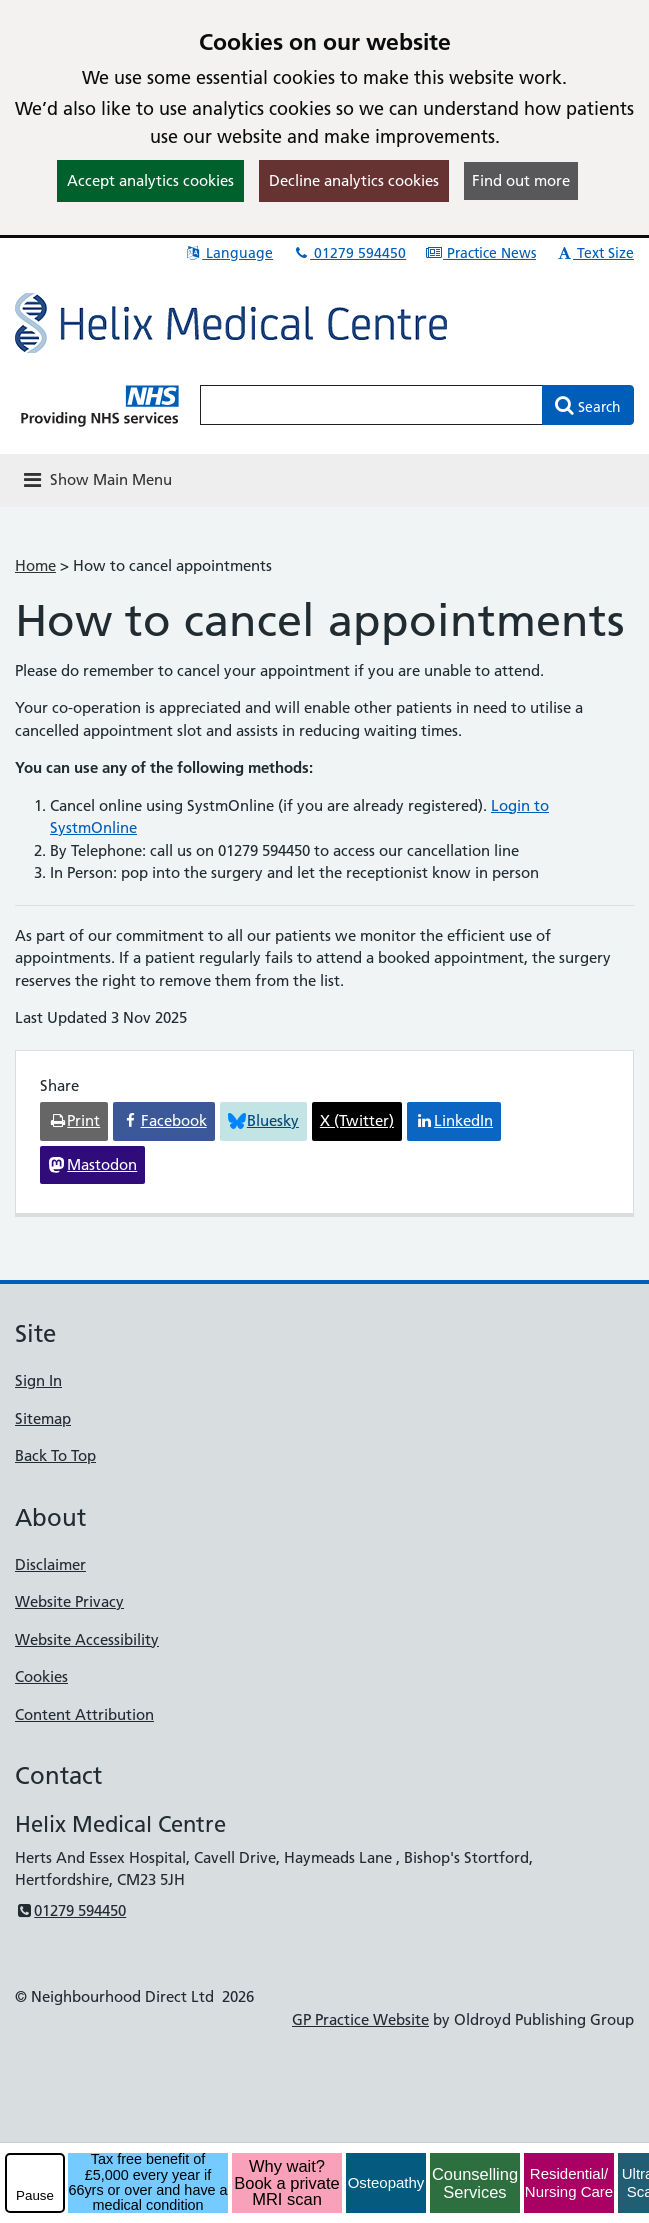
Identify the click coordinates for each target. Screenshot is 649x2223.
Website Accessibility (87, 1639)
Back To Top (55, 1455)
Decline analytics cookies (354, 180)
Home (35, 565)
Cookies (41, 1676)
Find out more (521, 180)
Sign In (38, 1380)
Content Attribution (84, 1714)
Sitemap (43, 1418)
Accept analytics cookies (150, 180)
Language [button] (228, 253)
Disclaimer (50, 1564)
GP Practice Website (360, 2019)
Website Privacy (69, 1601)
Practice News (480, 253)
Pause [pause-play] (35, 2195)
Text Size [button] (594, 253)
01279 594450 (349, 253)
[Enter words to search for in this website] (371, 405)
